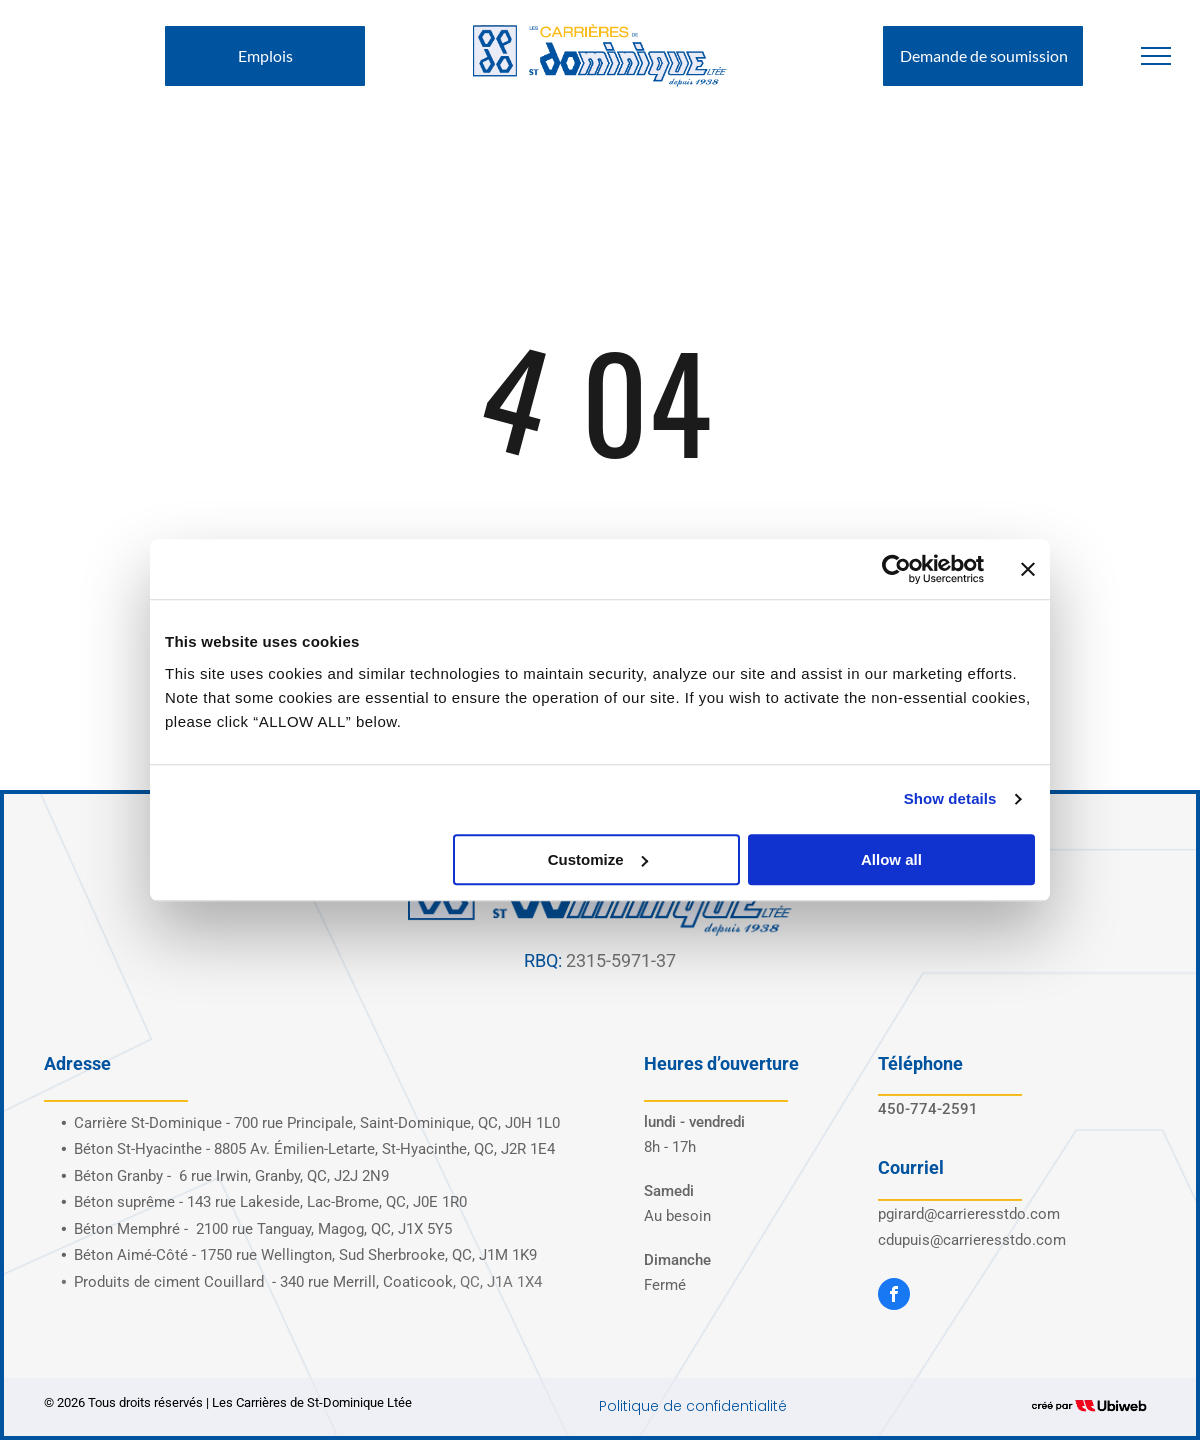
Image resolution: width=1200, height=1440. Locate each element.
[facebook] (894, 1296)
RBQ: (543, 960)
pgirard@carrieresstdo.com (969, 1214)
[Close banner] (1028, 569)
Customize (598, 859)
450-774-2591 (928, 1109)
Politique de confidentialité (693, 1406)
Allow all (891, 859)
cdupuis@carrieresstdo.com (972, 1240)
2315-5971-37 (621, 960)
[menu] (1156, 56)
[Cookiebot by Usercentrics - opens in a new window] (896, 569)
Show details (950, 798)
